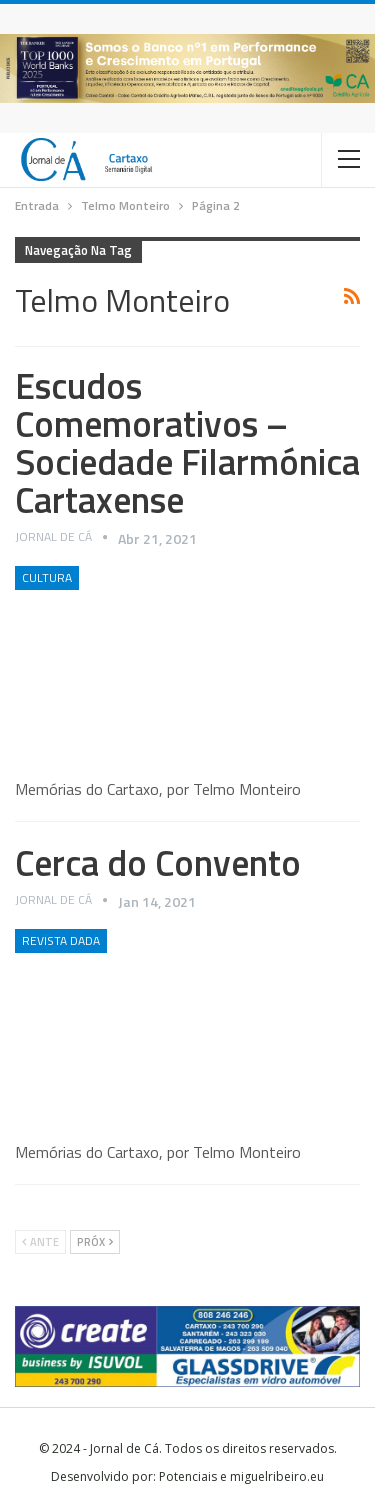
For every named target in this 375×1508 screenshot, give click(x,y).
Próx (95, 1242)
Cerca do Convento (158, 862)
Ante (40, 1242)
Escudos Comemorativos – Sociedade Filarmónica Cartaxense (187, 442)
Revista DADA (61, 940)
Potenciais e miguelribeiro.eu (241, 1476)
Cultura (47, 577)
